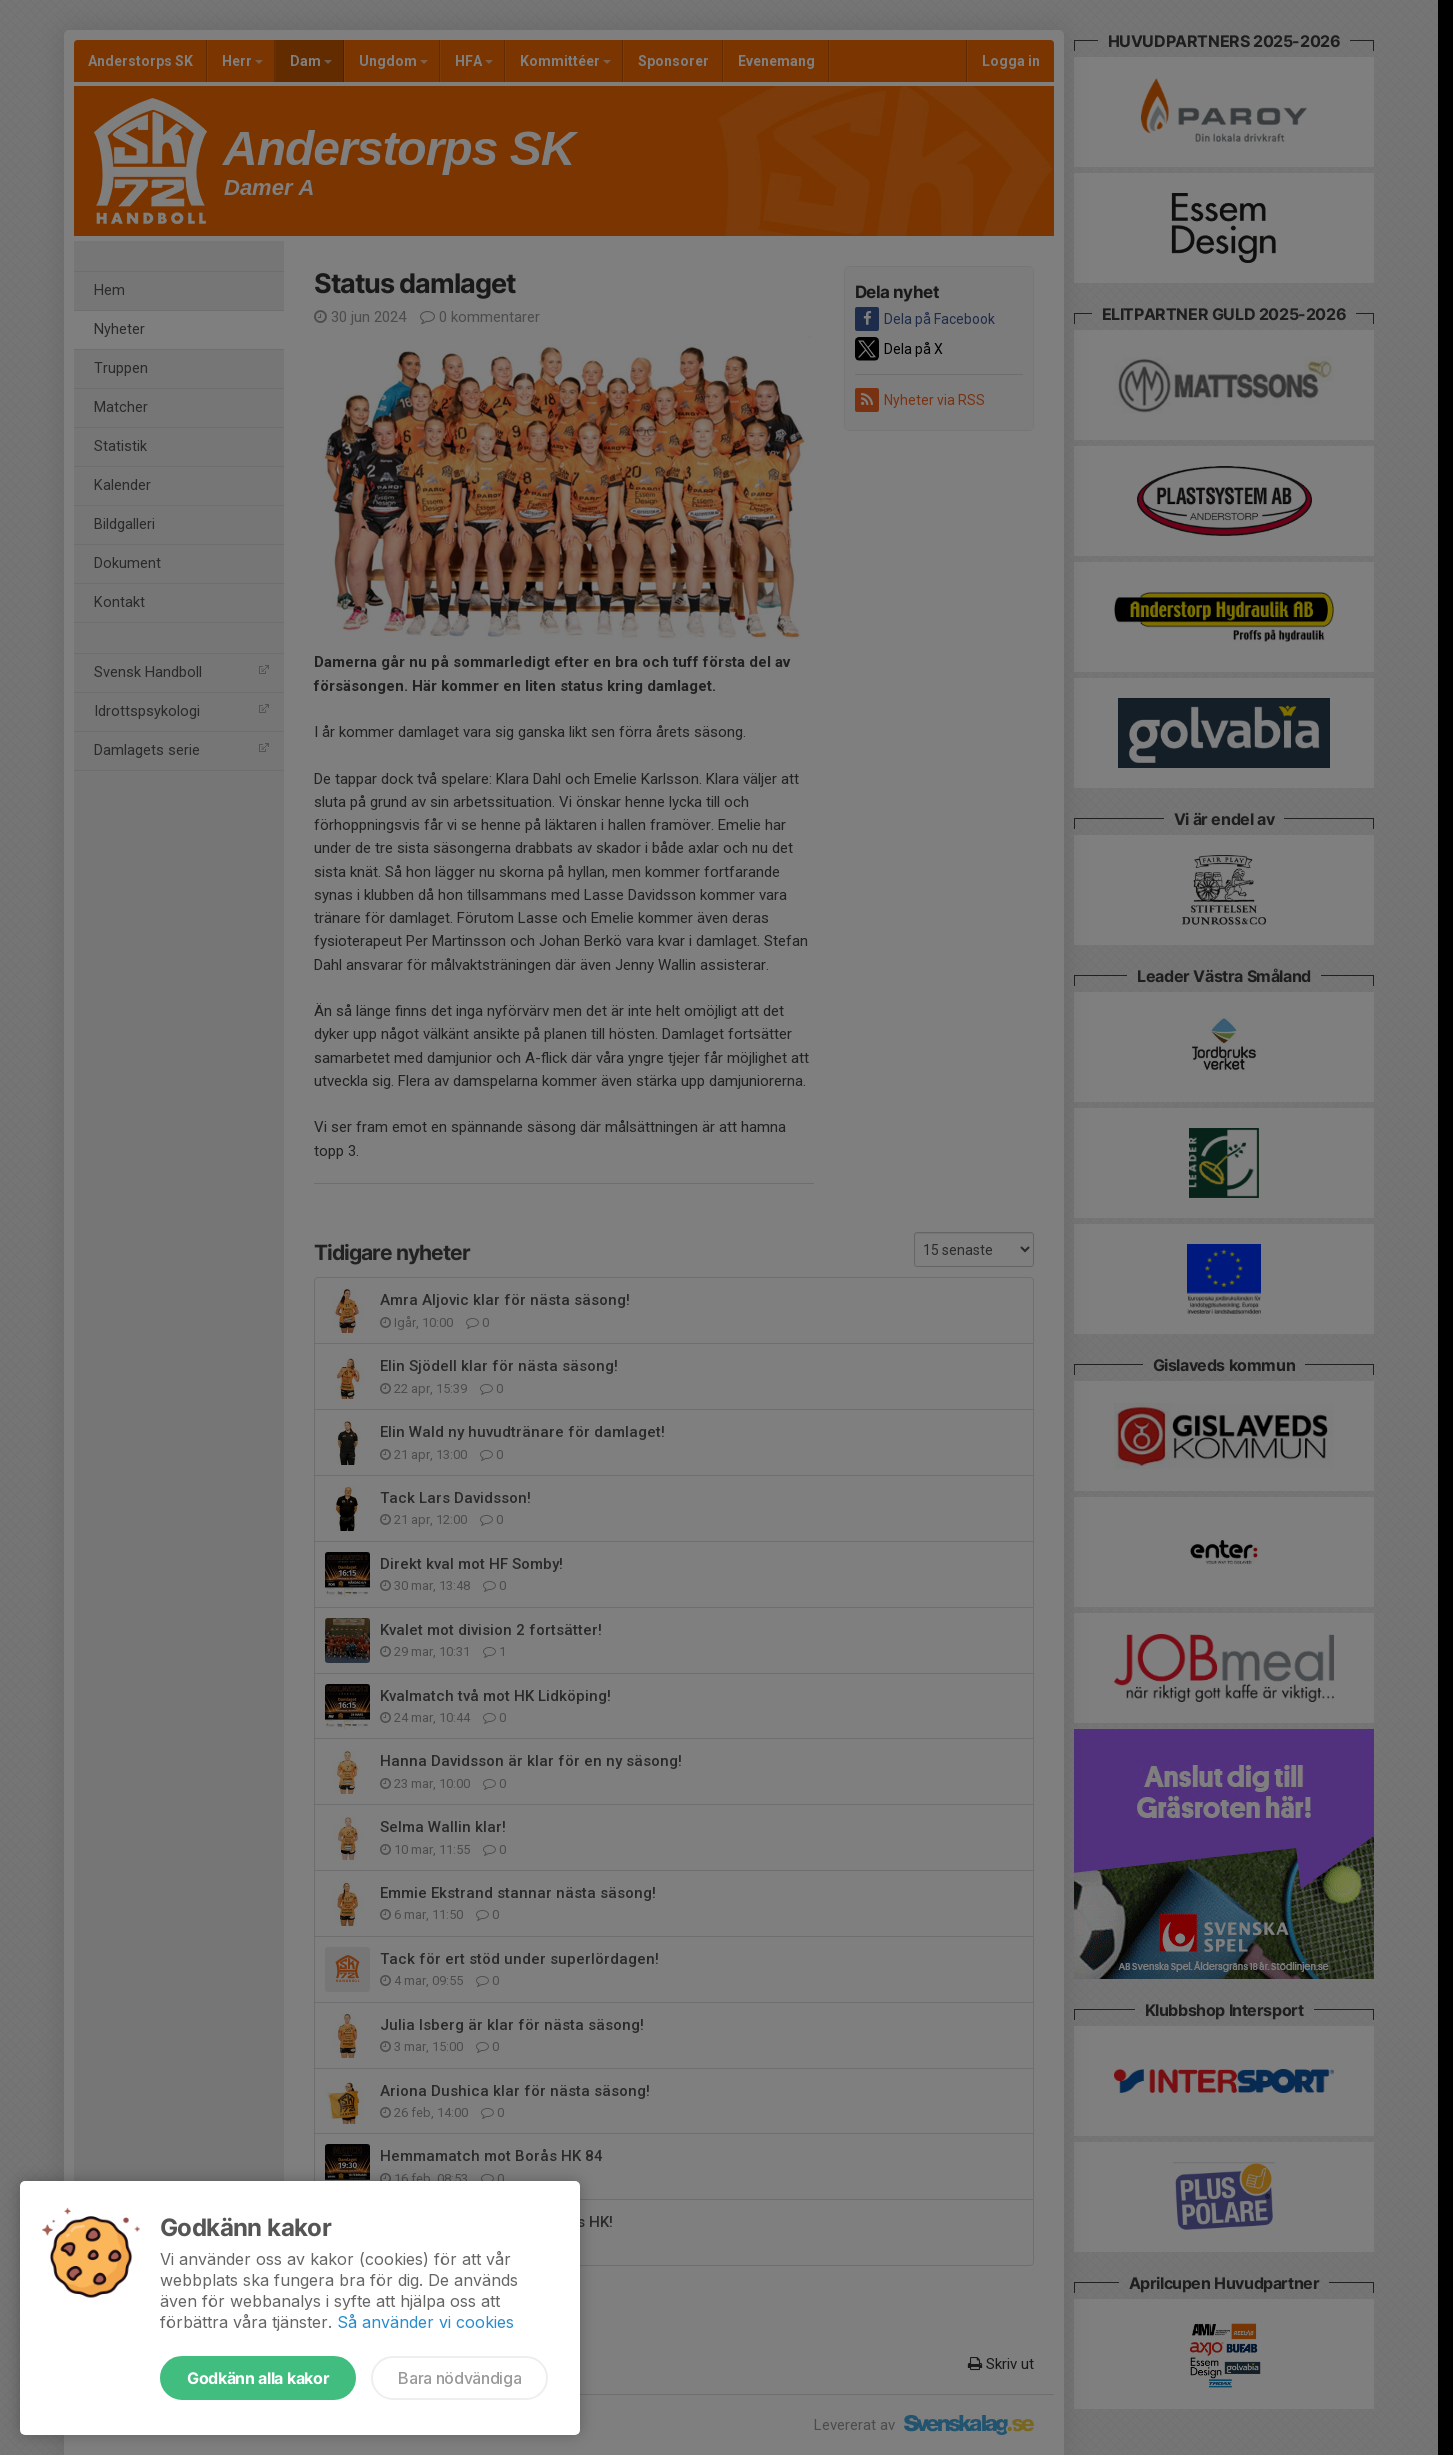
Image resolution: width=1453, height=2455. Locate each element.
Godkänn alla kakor (258, 2378)
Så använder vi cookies (425, 2322)
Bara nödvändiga (459, 2378)
